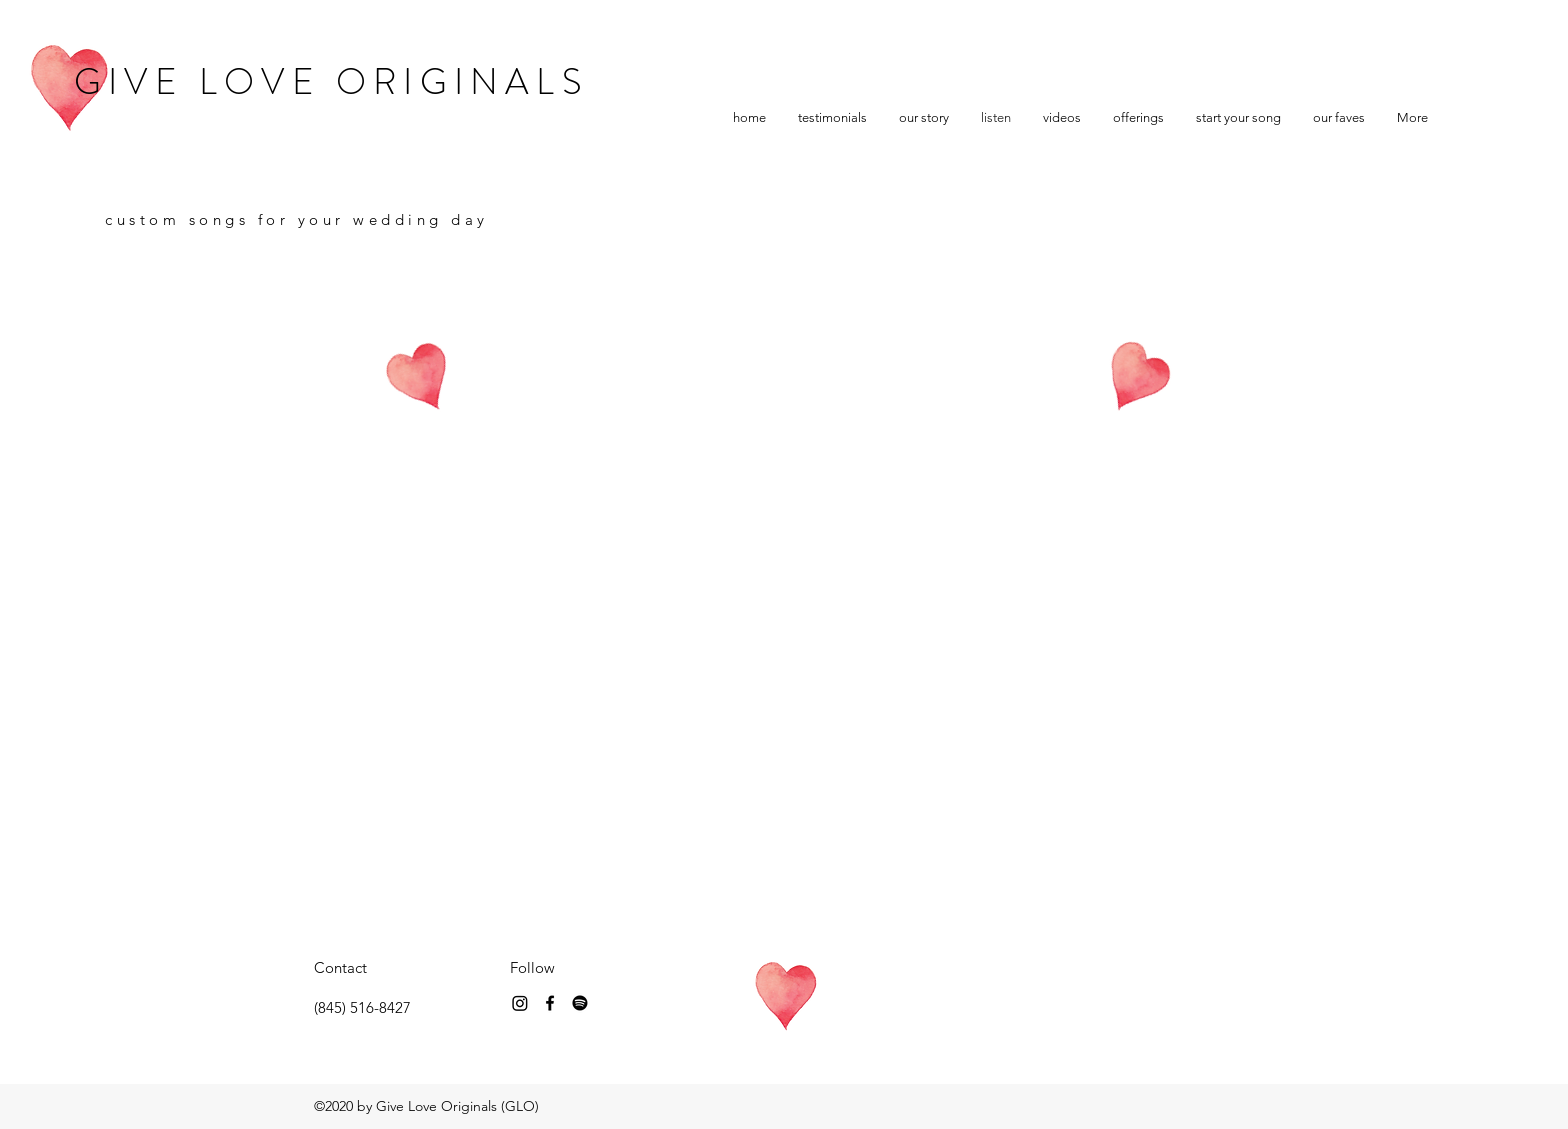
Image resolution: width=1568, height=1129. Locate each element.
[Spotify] (580, 1003)
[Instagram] (520, 1003)
